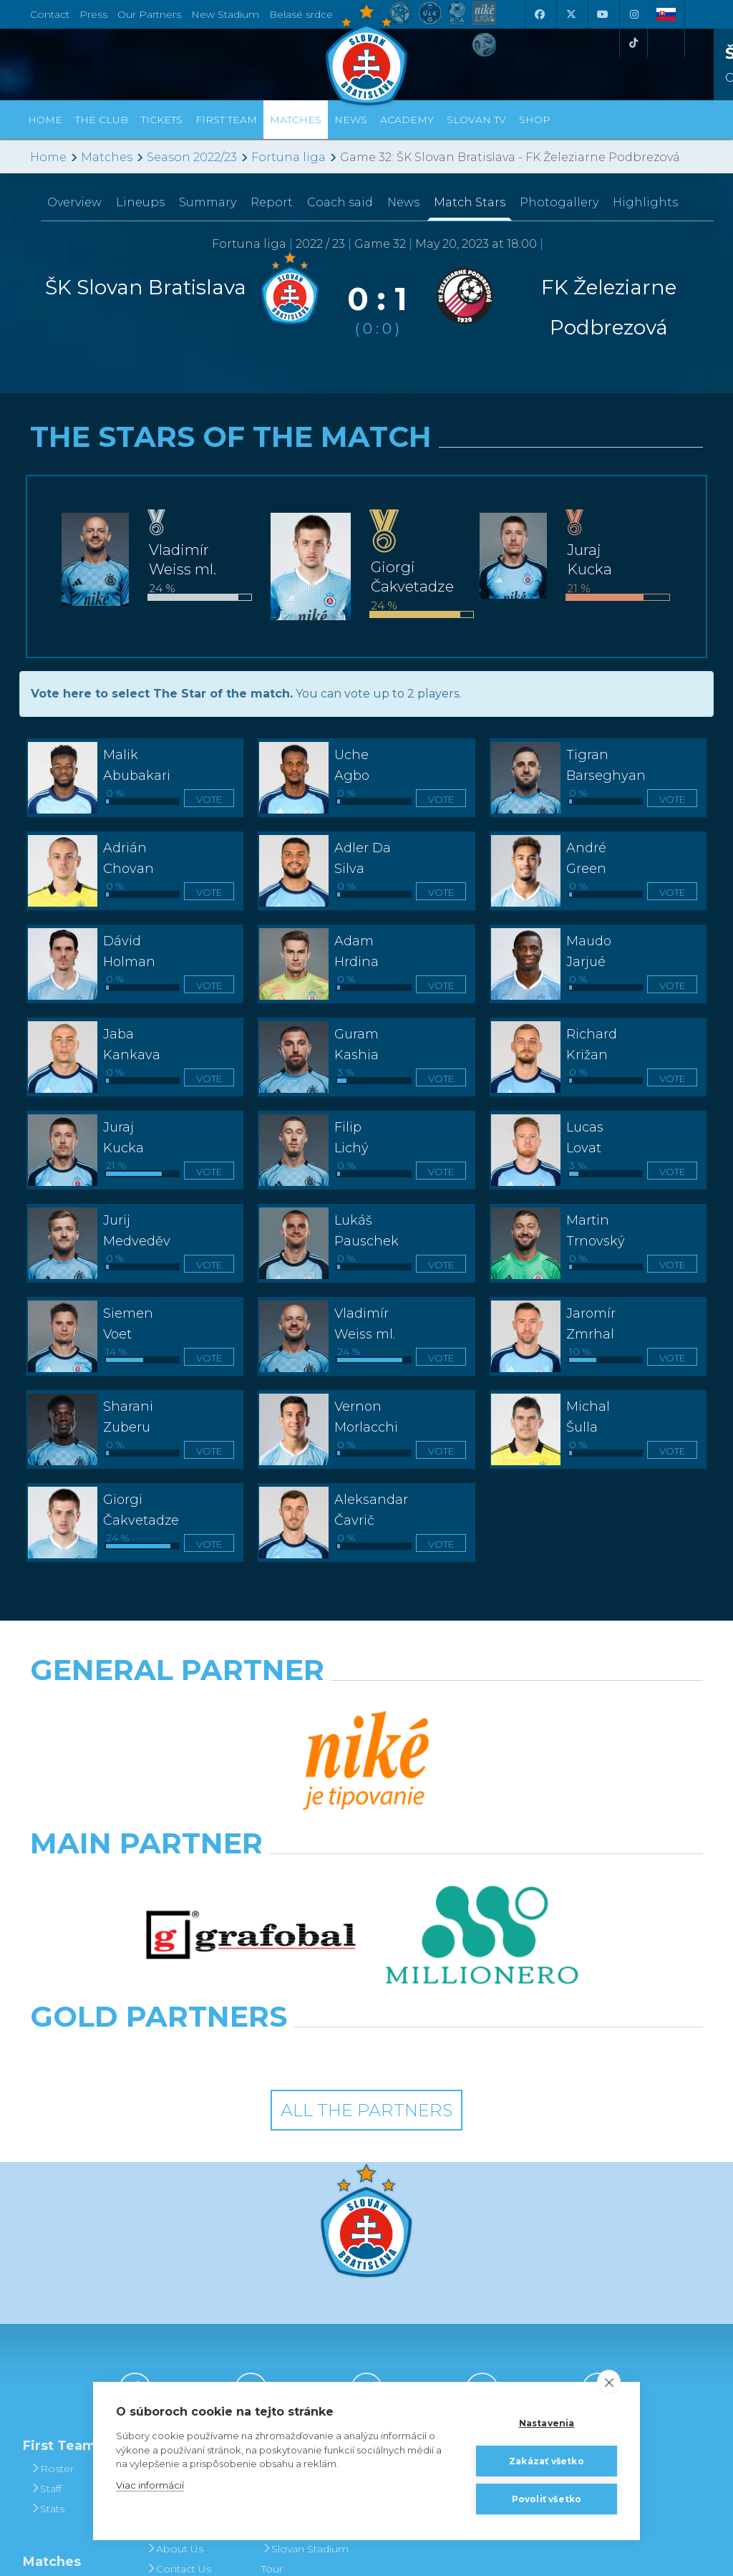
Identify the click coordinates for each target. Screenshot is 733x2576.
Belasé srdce (301, 14)
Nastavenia (547, 2423)
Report (272, 202)
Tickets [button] (162, 119)
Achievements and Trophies (187, 2278)
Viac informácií (150, 2485)
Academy (407, 119)
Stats (47, 2288)
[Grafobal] (251, 1769)
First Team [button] (226, 119)
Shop (534, 119)
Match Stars (469, 202)
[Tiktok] (633, 43)
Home (48, 157)
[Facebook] (539, 14)
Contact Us (178, 2348)
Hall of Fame (183, 2308)
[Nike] (366, 1706)
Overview (74, 202)
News (350, 119)
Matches (106, 157)
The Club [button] (101, 119)
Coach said (340, 202)
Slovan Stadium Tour (305, 2338)
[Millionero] (482, 1769)
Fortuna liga (288, 157)
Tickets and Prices (293, 2258)
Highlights (645, 202)
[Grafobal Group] (453, 1832)
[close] (609, 2382)
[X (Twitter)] (570, 14)
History (168, 2248)
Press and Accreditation (179, 2378)
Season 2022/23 (192, 157)
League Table (69, 2404)
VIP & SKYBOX (303, 2308)
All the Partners (366, 1889)
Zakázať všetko (546, 2461)
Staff (46, 2268)
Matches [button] (295, 119)
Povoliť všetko (547, 2499)
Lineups (140, 202)
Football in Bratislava (292, 2378)
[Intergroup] (280, 1832)
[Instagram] (633, 14)
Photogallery (559, 202)
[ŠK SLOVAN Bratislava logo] (366, 53)
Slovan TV (476, 119)
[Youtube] (602, 14)
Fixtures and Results (65, 2374)
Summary (207, 202)
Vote (209, 799)
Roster (52, 2248)
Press (93, 14)
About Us (174, 2328)
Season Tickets (303, 2288)
